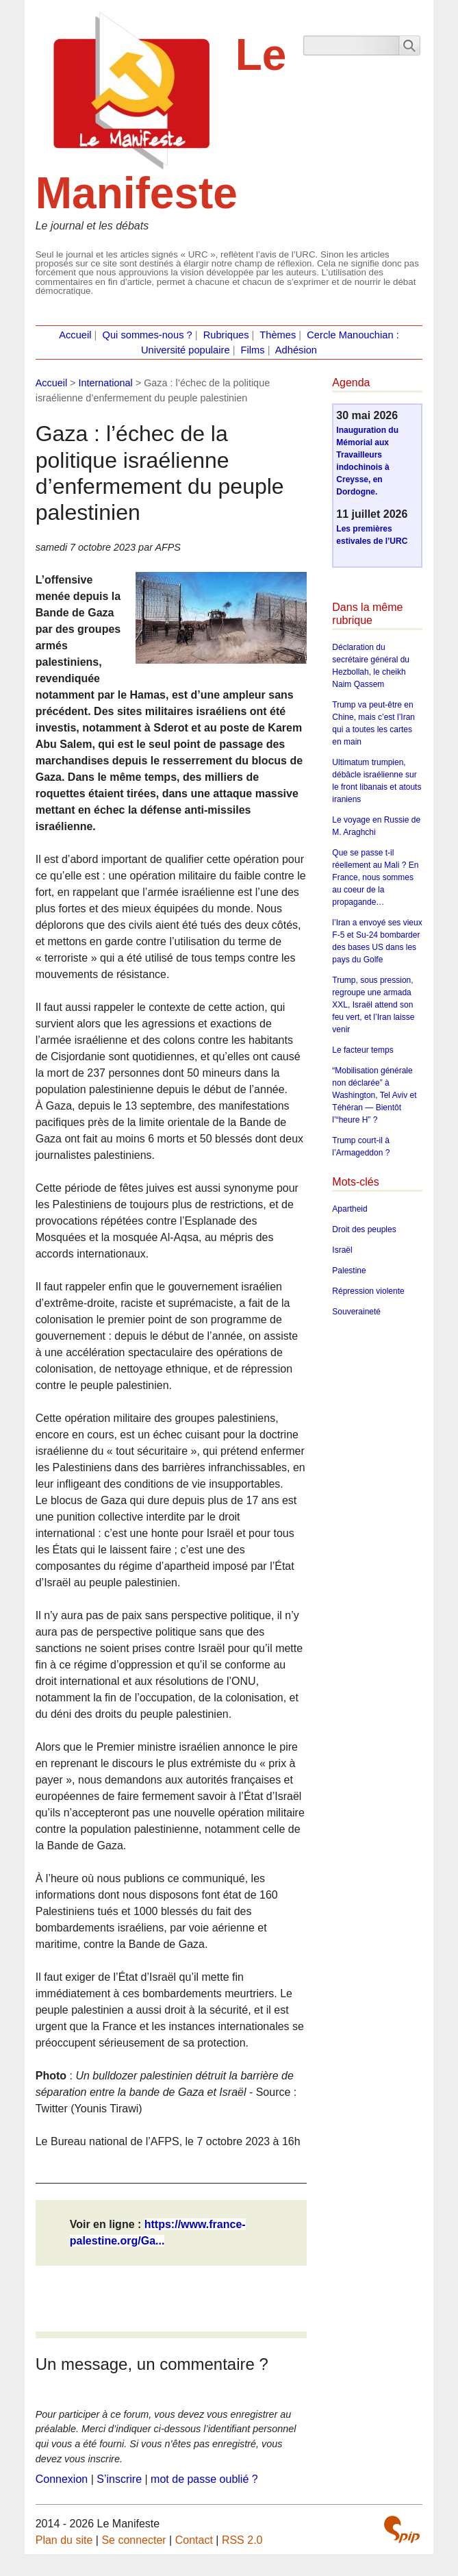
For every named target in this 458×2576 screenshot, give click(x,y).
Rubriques (226, 334)
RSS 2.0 (242, 2540)
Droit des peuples (364, 1229)
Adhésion (296, 350)
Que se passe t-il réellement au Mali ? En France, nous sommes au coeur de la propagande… (375, 877)
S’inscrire (119, 2479)
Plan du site (64, 2540)
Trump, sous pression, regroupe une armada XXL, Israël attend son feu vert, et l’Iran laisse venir (373, 1004)
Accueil (75, 334)
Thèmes (277, 334)
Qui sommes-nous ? (147, 334)
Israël (342, 1250)
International (106, 382)
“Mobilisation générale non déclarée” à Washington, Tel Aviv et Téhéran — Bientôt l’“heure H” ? (374, 1095)
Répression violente (368, 1291)
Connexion (62, 2479)
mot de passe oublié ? (204, 2479)
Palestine (349, 1270)
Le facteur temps (362, 1050)
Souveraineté (356, 1311)
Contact (194, 2540)
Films (253, 350)
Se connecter (133, 2540)
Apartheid (349, 1209)
